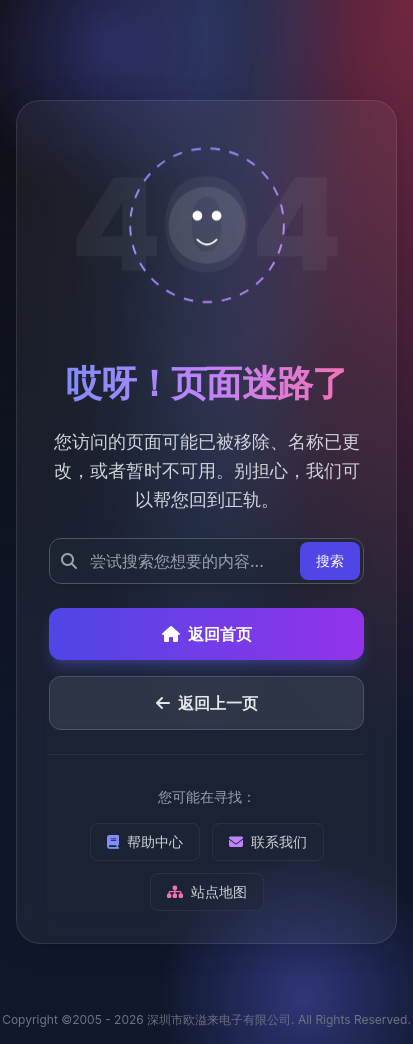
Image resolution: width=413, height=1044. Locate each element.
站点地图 (207, 891)
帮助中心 (145, 841)
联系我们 (268, 841)
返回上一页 (207, 703)
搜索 (330, 560)
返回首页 (207, 634)
